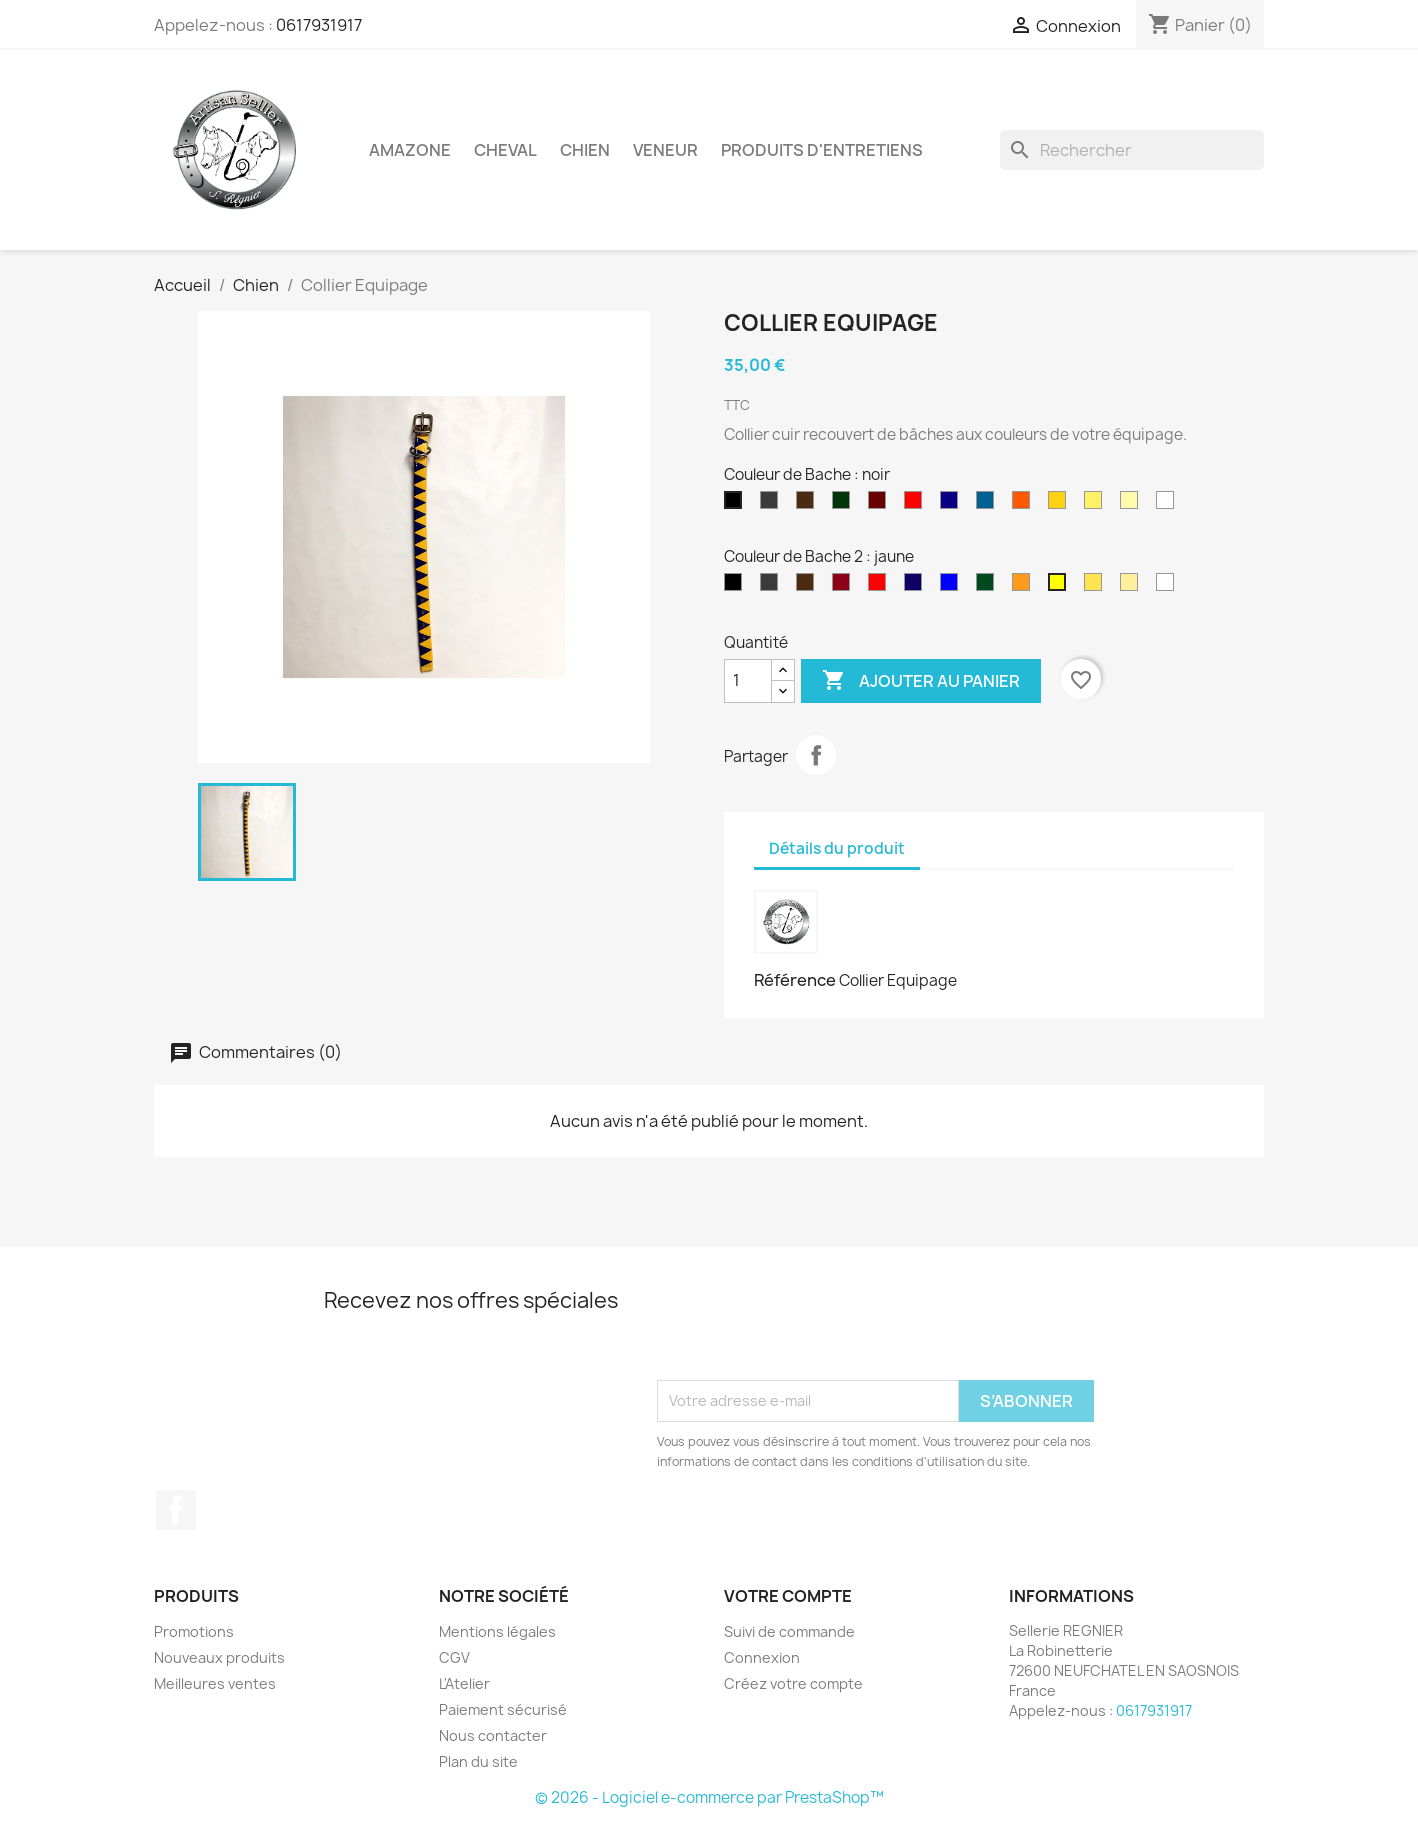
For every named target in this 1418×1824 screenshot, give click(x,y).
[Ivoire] (1133, 505)
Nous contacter (493, 1735)
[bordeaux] (881, 505)
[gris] (773, 505)
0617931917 (319, 25)
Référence (795, 980)
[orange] (1025, 505)
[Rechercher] (1132, 150)
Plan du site (478, 1761)
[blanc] (1169, 505)
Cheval (505, 150)
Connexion (762, 1657)
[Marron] (809, 505)
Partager (816, 755)
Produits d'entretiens (822, 150)
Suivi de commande (789, 1631)
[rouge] (917, 505)
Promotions (194, 1631)
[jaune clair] (1097, 505)
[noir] (737, 505)
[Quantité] (748, 681)
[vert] (845, 505)
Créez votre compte (793, 1683)
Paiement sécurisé (503, 1709)
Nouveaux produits (219, 1657)
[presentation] (809, 1331)
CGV (454, 1657)
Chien (585, 150)
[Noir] (737, 587)
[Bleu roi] (989, 505)
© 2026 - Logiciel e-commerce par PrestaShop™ (709, 1797)
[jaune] (1061, 505)
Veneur (665, 150)
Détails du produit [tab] (837, 848)
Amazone (410, 150)
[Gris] (773, 587)
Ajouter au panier (921, 681)
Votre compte (788, 1596)
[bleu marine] (953, 505)
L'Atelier (464, 1683)
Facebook (176, 1510)
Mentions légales (497, 1631)
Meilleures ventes (215, 1683)
